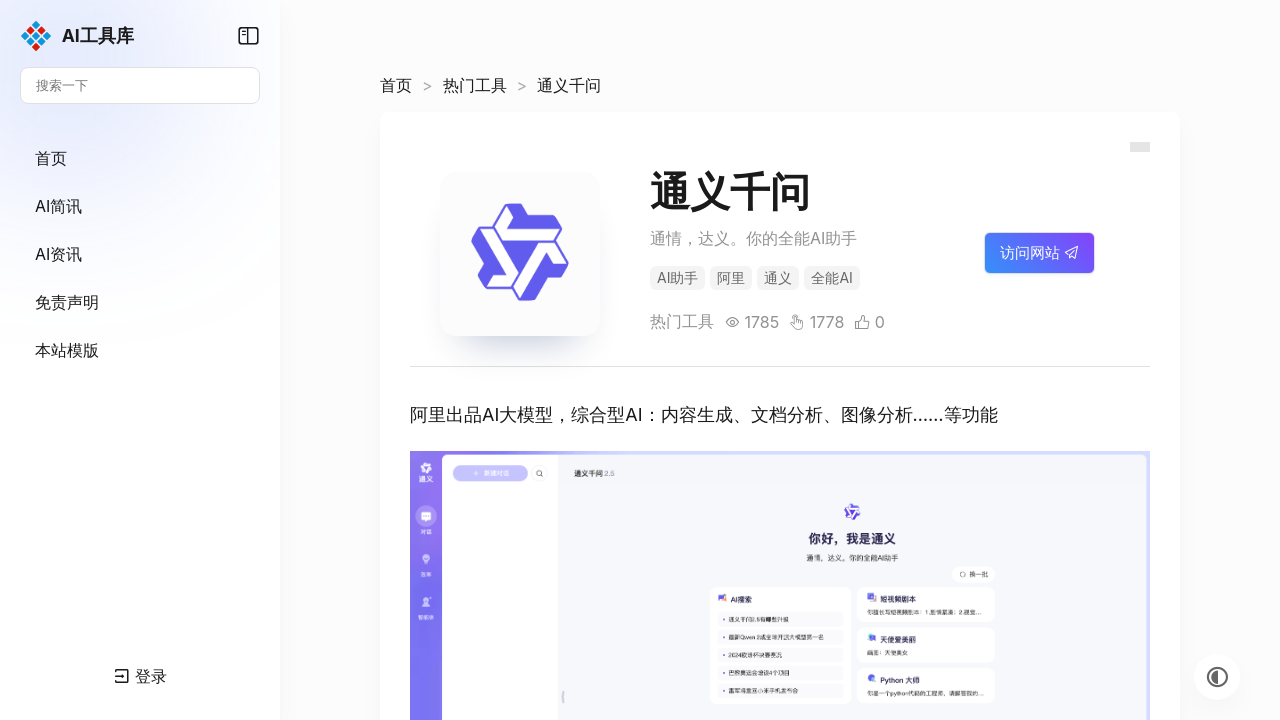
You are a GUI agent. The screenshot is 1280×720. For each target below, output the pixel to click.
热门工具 (475, 85)
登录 (140, 676)
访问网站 (1039, 252)
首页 (396, 85)
